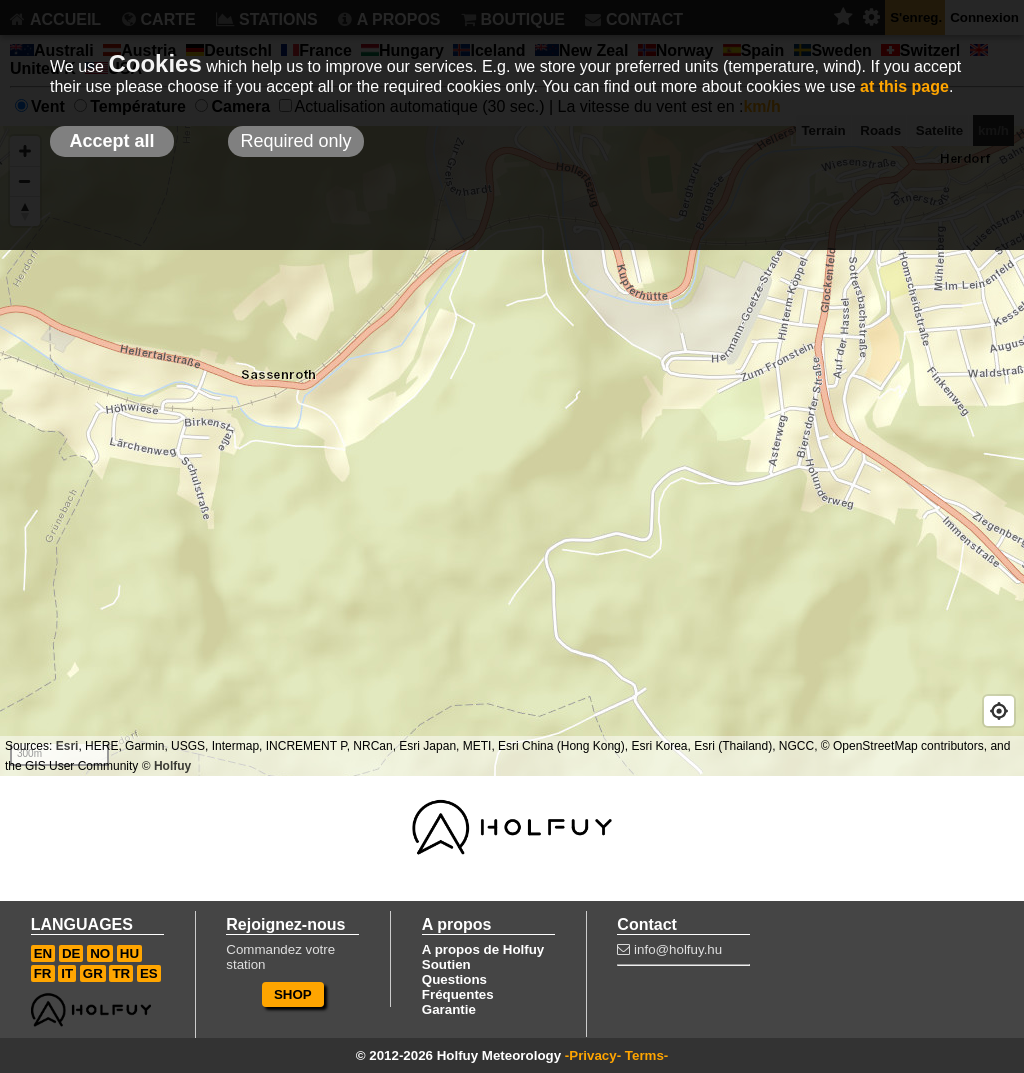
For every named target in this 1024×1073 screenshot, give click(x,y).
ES (149, 973)
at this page (904, 86)
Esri (67, 746)
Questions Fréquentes (458, 987)
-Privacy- (593, 1055)
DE (71, 953)
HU (129, 953)
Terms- (646, 1055)
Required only (295, 141)
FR (43, 973)
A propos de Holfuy (483, 949)
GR (93, 973)
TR (121, 973)
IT (67, 973)
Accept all (111, 141)
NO (100, 953)
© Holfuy (167, 766)
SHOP (293, 994)
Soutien (446, 964)
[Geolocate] (999, 711)
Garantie (449, 1009)
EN (43, 953)
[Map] (512, 451)
